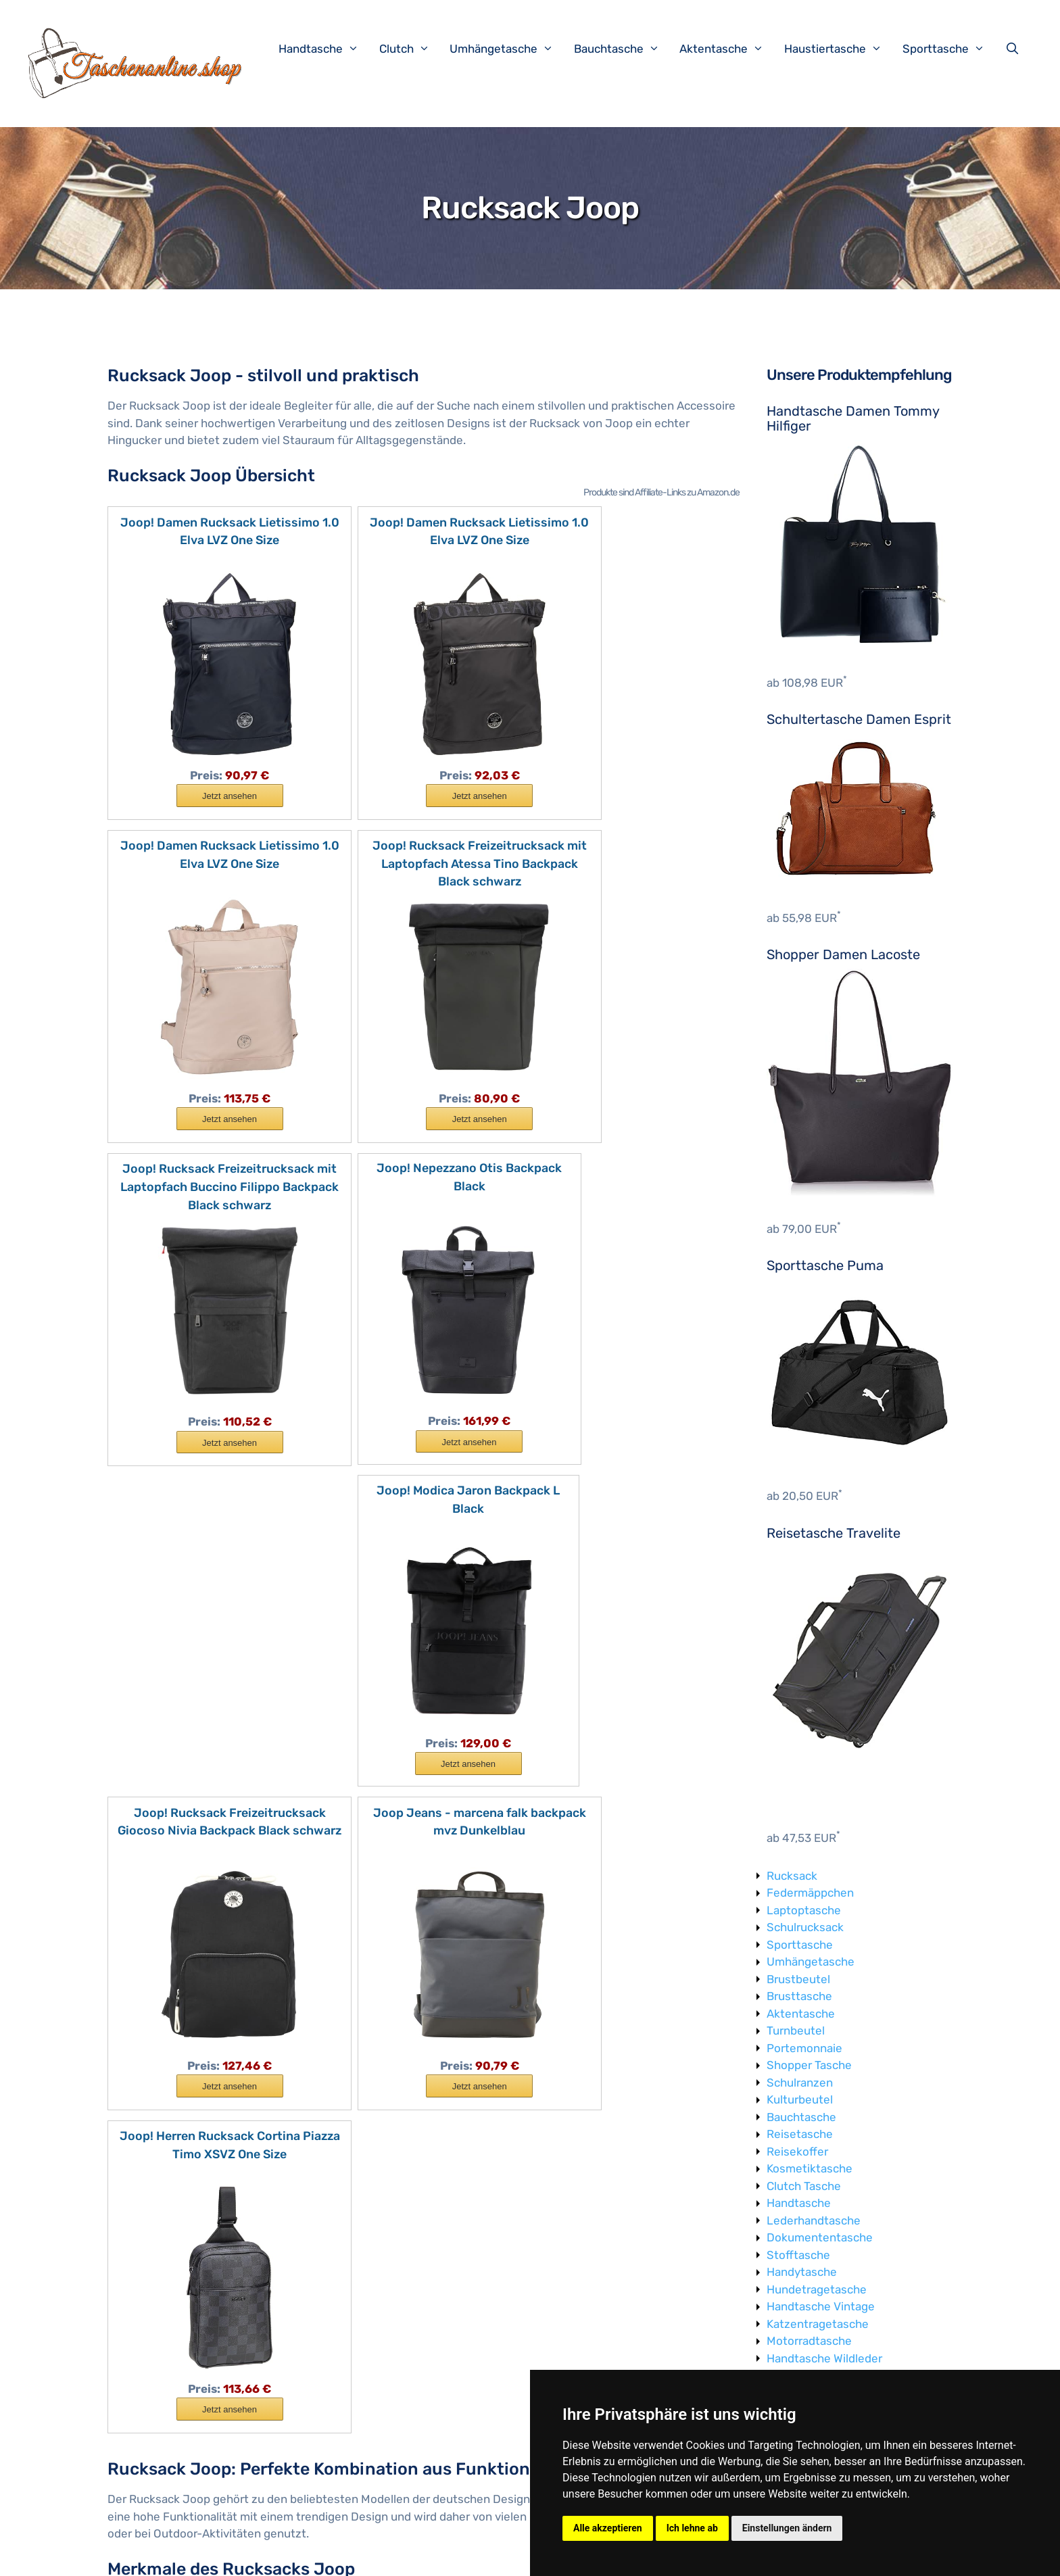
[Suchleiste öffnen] (1015, 48)
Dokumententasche (820, 2237)
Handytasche (802, 2272)
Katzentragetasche (818, 2324)
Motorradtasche (809, 2341)
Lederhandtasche (814, 2220)
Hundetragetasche (817, 2289)
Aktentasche (728, 48)
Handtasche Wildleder (824, 2358)
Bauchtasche (623, 48)
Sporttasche (950, 48)
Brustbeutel (798, 1979)
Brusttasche (799, 1996)
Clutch (411, 48)
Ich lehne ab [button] (692, 2528)
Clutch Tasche (804, 2186)
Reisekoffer (797, 2151)
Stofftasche (798, 2255)
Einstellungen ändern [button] (787, 2528)
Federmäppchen (810, 1892)
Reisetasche (800, 2134)
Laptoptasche (804, 1910)
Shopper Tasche (809, 2065)
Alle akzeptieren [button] (607, 2528)
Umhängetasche (508, 48)
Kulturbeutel (800, 2099)
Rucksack (792, 1875)
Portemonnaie (804, 2048)
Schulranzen (800, 2082)
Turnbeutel (796, 2030)
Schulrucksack (805, 1927)
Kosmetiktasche (809, 2168)
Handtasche (325, 48)
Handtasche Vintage (821, 2306)
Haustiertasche (840, 48)
